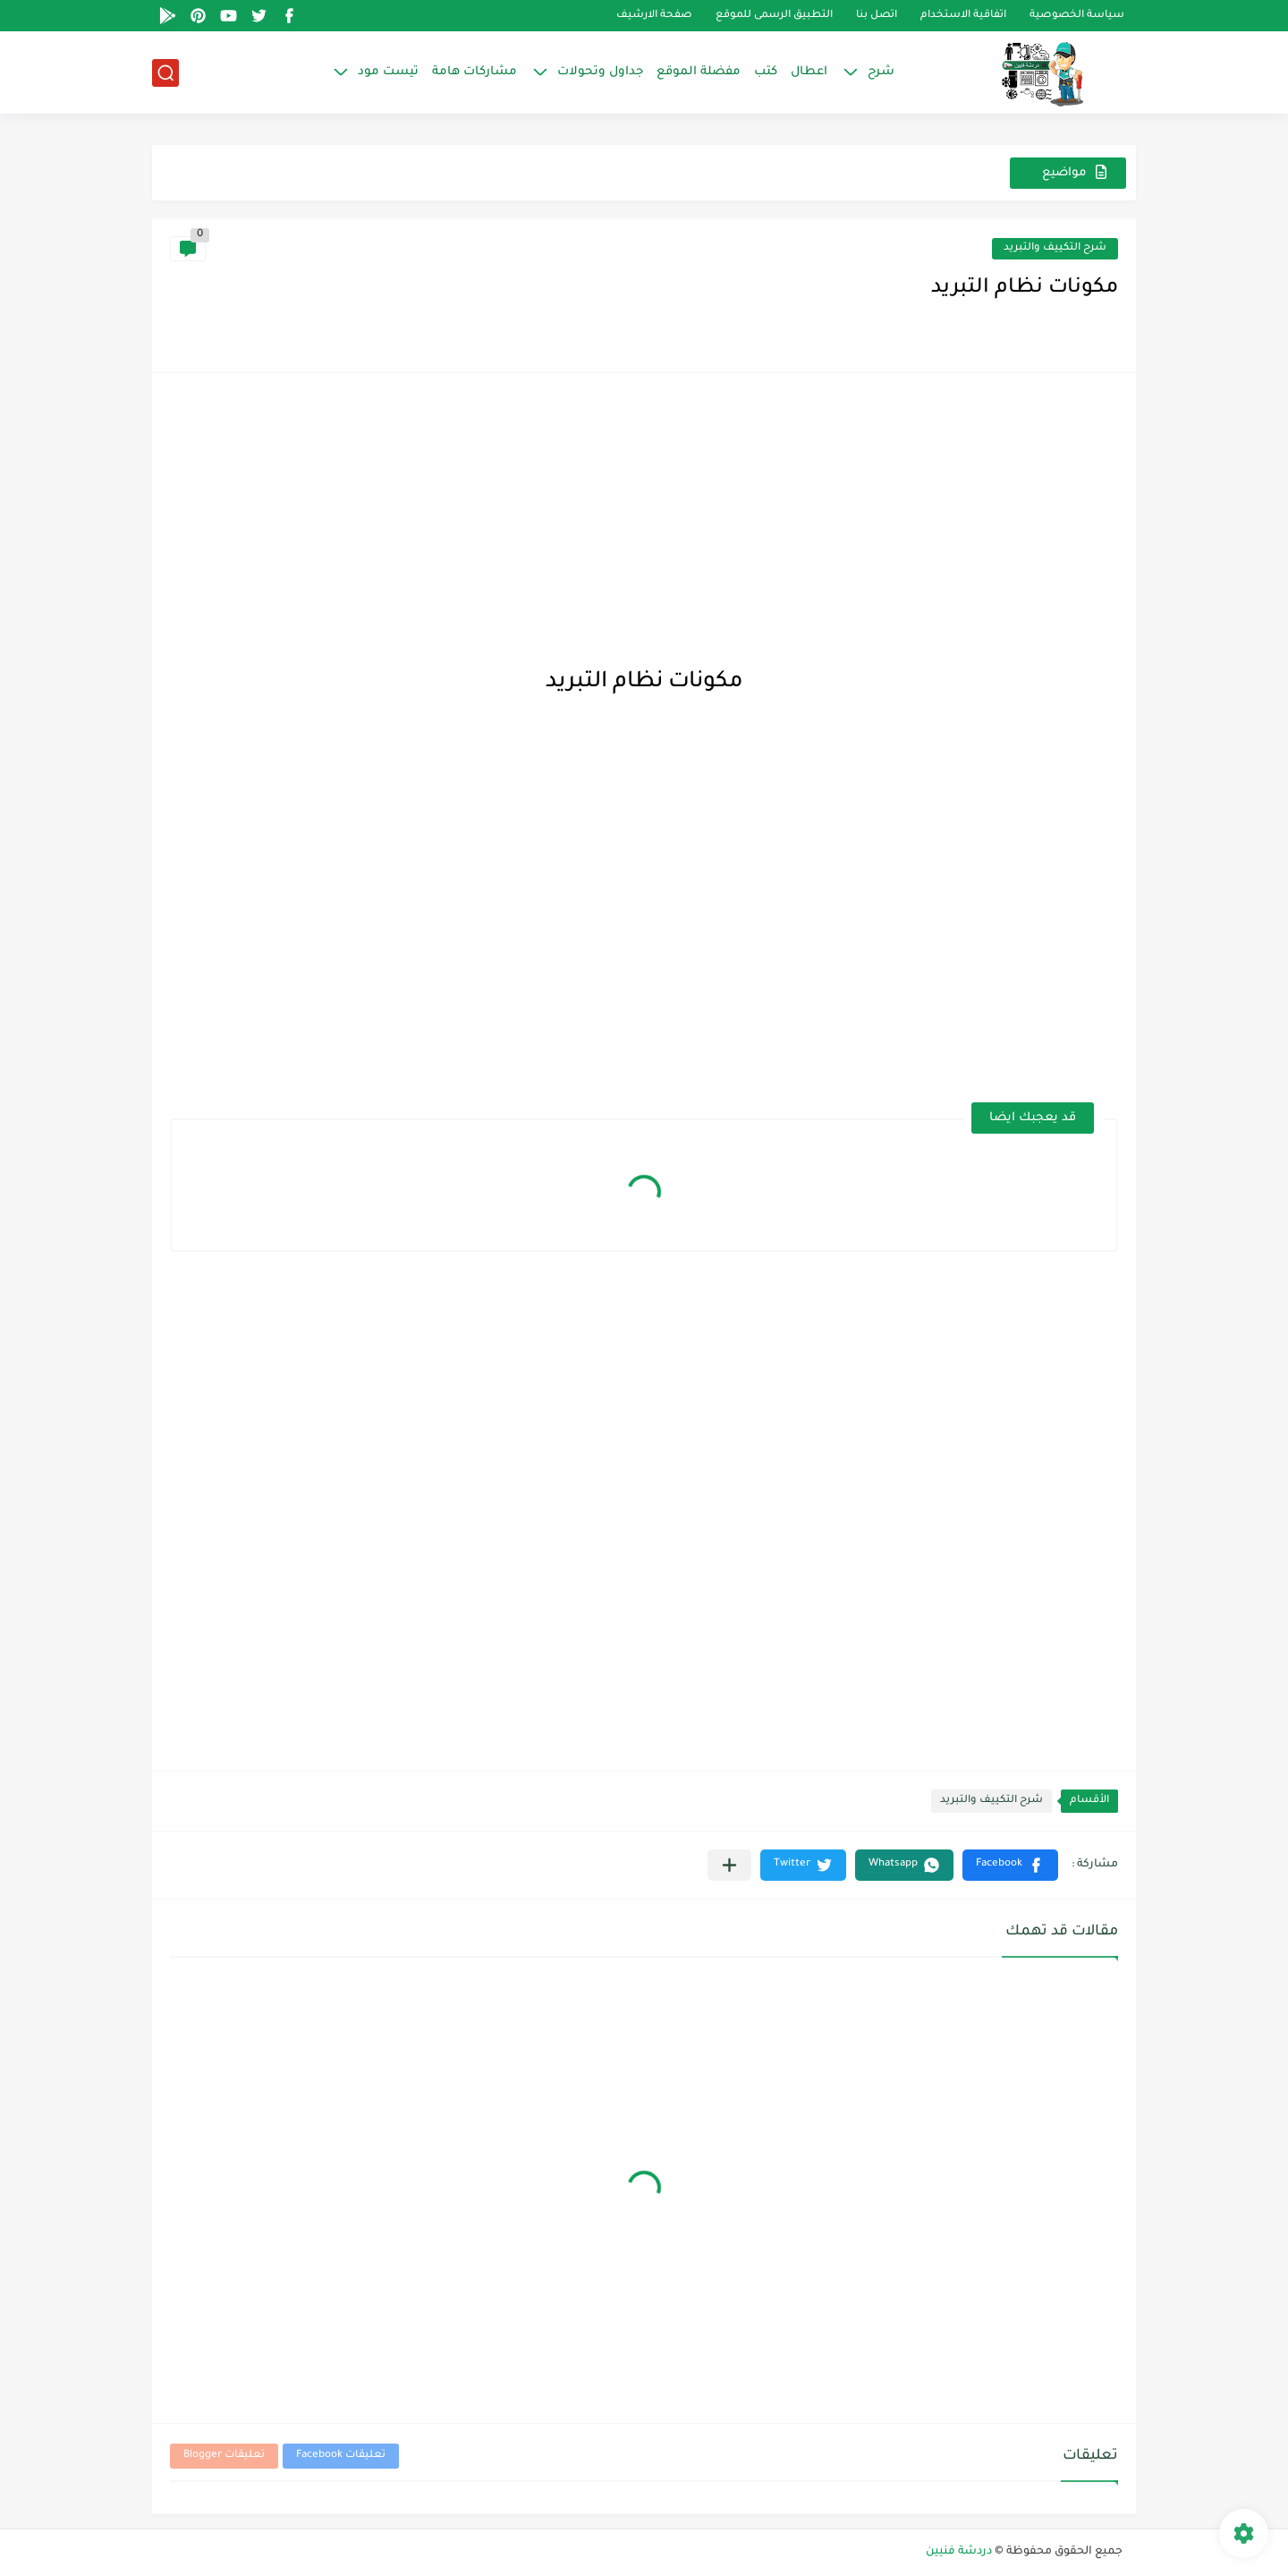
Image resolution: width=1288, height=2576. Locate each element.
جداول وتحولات (600, 72)
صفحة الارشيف (654, 15)
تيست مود (388, 72)
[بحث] (165, 73)
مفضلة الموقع (699, 72)
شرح (881, 72)
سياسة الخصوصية (1077, 15)
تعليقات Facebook (341, 2455)
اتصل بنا (876, 15)
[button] (1010, 1865)
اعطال (809, 72)
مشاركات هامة (474, 72)
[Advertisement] (644, 516)
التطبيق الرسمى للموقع (774, 15)
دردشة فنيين (959, 2552)
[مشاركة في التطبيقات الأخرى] (729, 1865)
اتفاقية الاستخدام (963, 15)
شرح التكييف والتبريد (1055, 248)
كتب (765, 72)
